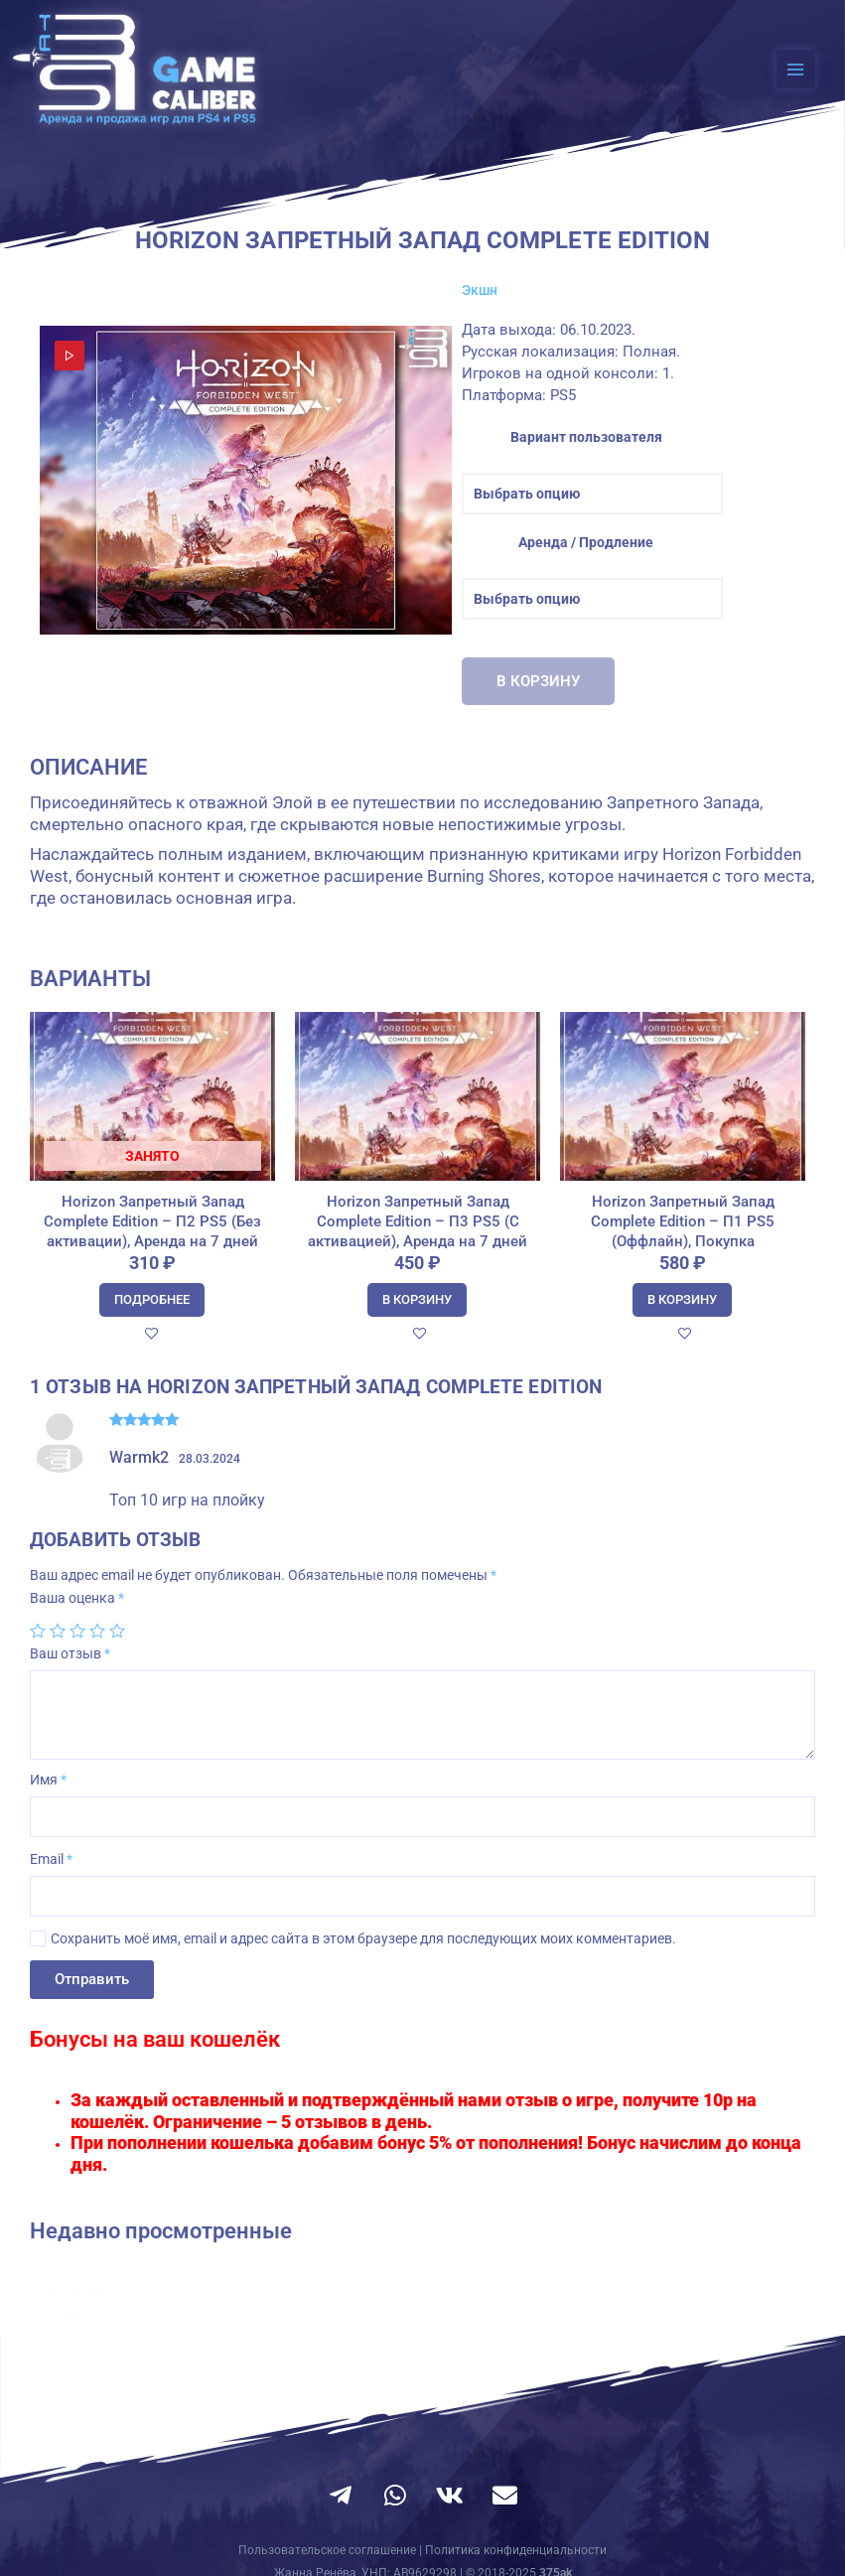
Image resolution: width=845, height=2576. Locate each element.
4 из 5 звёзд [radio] (97, 1631)
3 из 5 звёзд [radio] (77, 1631)
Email (51, 1859)
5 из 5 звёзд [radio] (117, 1631)
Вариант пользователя (586, 437)
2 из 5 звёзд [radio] (58, 1631)
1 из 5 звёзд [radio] (38, 1631)
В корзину (538, 681)
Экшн (479, 290)
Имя (48, 1780)
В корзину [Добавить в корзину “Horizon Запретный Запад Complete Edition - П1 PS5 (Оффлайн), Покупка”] (682, 1299)
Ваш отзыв (70, 1653)
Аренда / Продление (585, 542)
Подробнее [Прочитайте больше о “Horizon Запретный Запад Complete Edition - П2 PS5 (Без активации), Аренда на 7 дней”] (152, 1299)
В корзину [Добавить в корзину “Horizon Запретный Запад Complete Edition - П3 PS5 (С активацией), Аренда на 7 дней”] (417, 1299)
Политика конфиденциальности (516, 2550)
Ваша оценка (77, 1598)
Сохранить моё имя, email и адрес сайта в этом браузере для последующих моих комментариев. (363, 1938)
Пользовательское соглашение (327, 2550)
